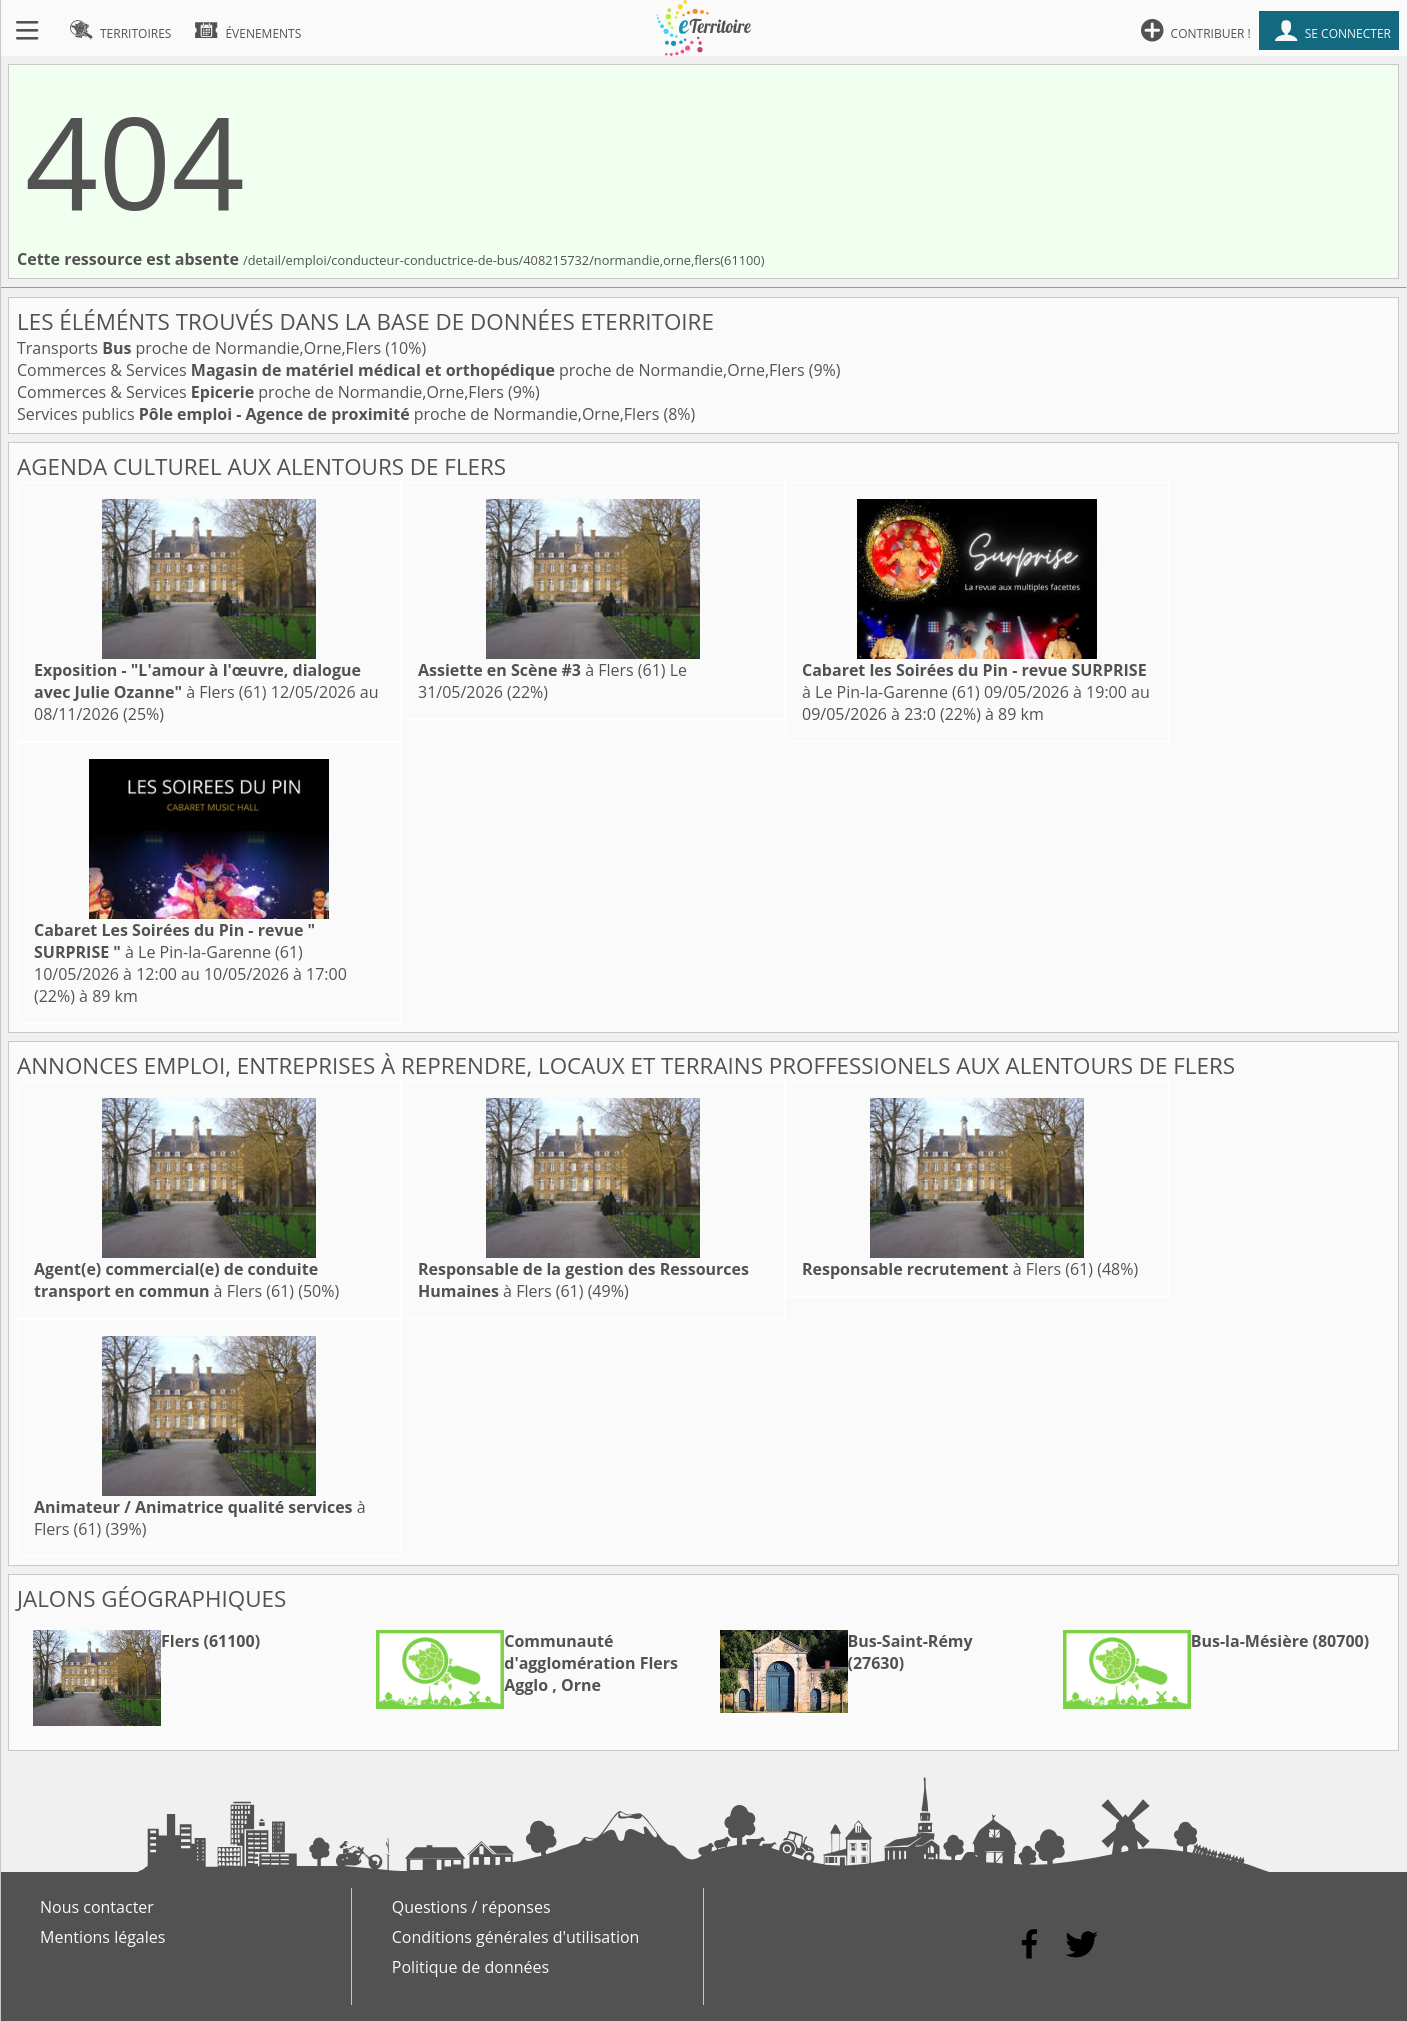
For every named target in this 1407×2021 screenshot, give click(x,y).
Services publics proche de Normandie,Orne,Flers (340, 414)
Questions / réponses (471, 1907)
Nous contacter (97, 1907)
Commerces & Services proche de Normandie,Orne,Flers (413, 370)
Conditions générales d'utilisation (516, 1937)
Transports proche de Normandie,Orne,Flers (201, 348)
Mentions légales (102, 1937)
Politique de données (470, 1967)
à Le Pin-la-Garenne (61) (974, 681)
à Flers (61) (197, 681)
